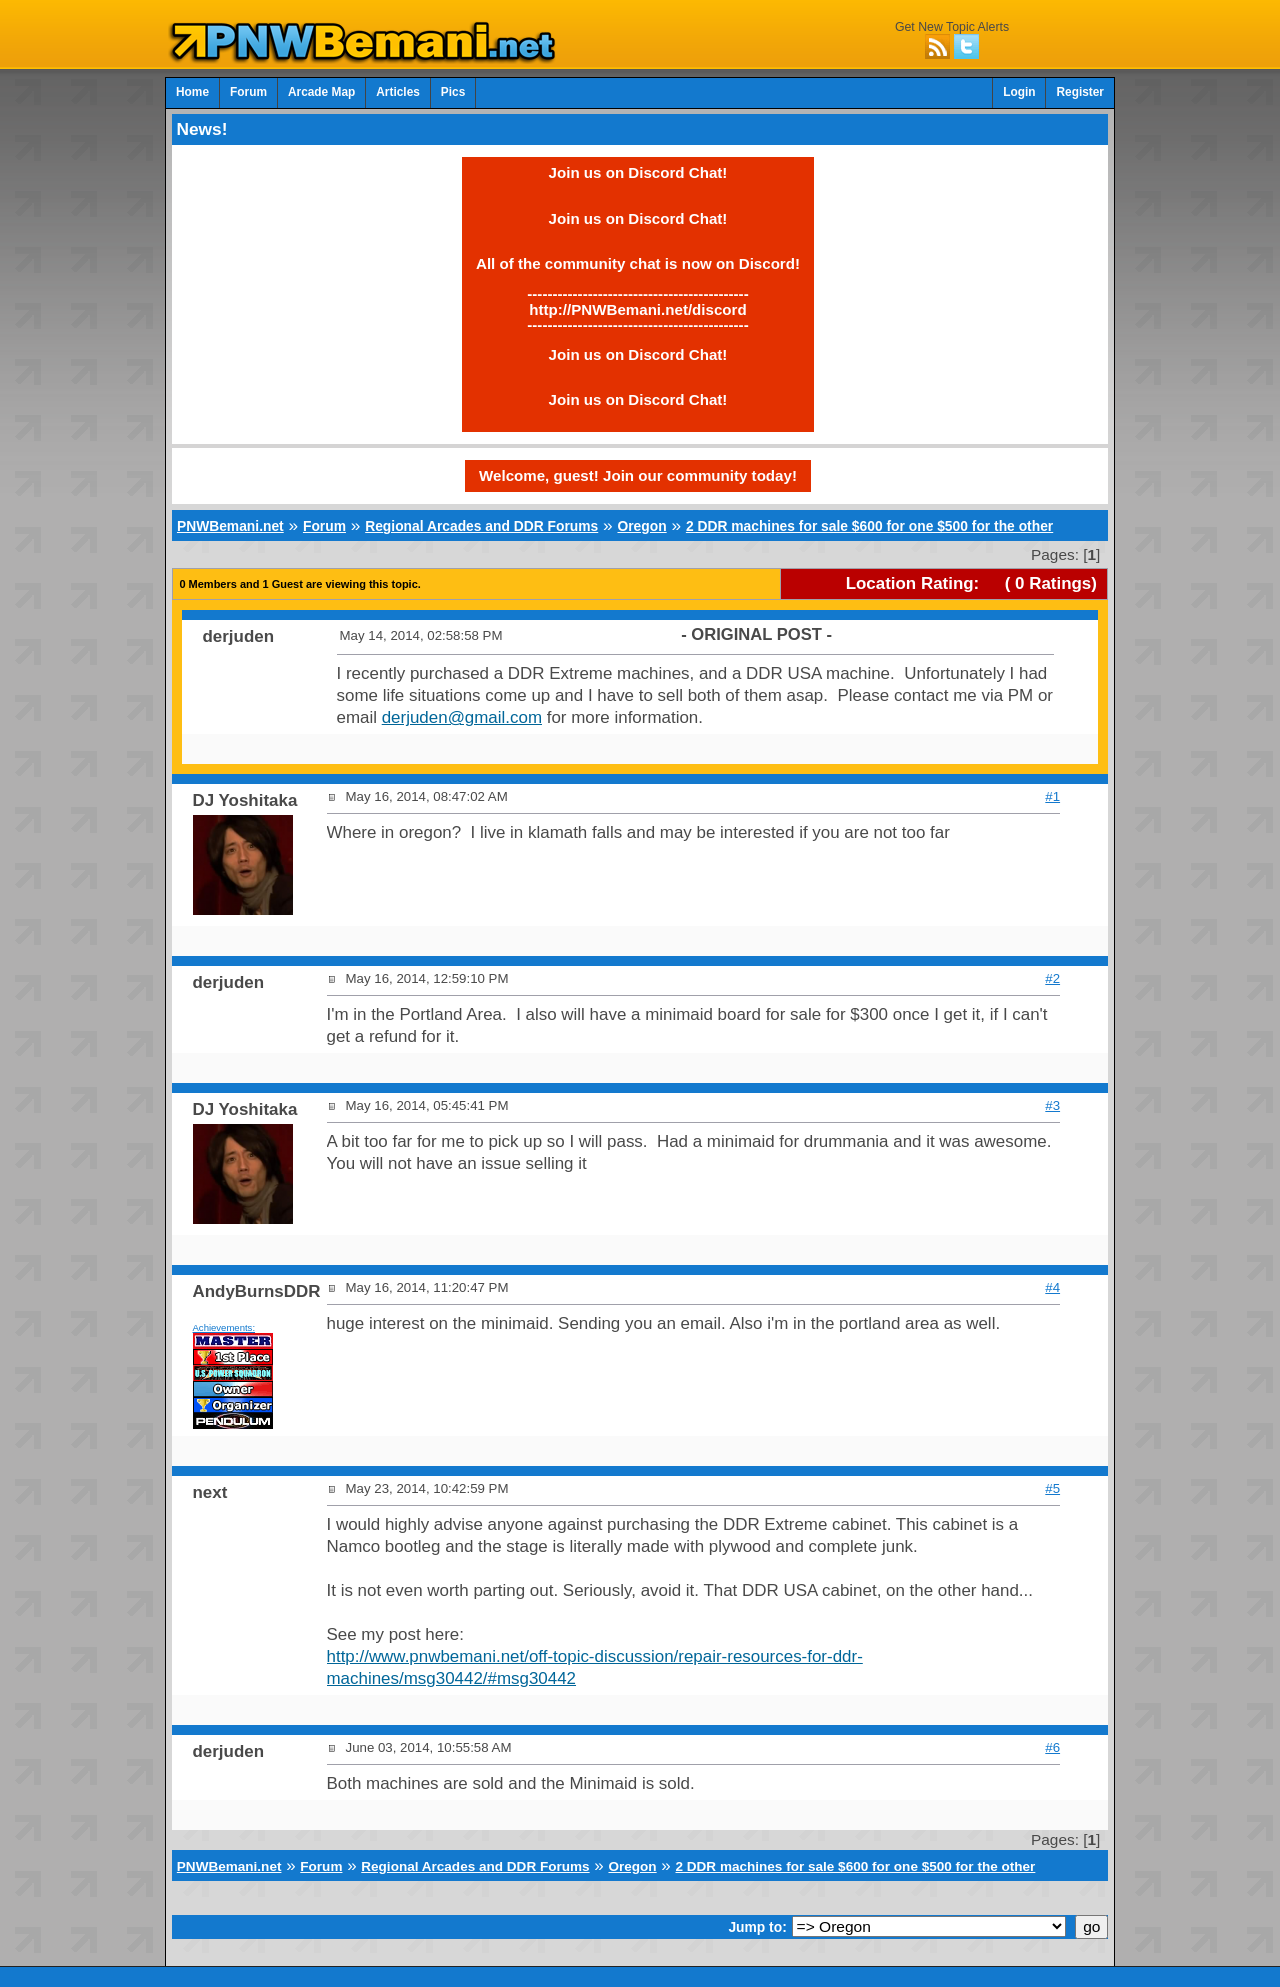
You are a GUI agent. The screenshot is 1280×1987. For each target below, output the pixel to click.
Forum (248, 92)
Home (192, 92)
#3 (1052, 1105)
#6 (1052, 1747)
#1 (1052, 796)
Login (1019, 92)
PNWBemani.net (230, 526)
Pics (453, 92)
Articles (398, 92)
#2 (1052, 978)
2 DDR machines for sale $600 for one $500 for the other (869, 526)
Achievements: (224, 1327)
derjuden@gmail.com (462, 717)
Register (1080, 92)
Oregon (641, 526)
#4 (1052, 1287)
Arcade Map (321, 92)
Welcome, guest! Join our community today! (638, 475)
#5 (1052, 1488)
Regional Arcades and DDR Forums (481, 526)
